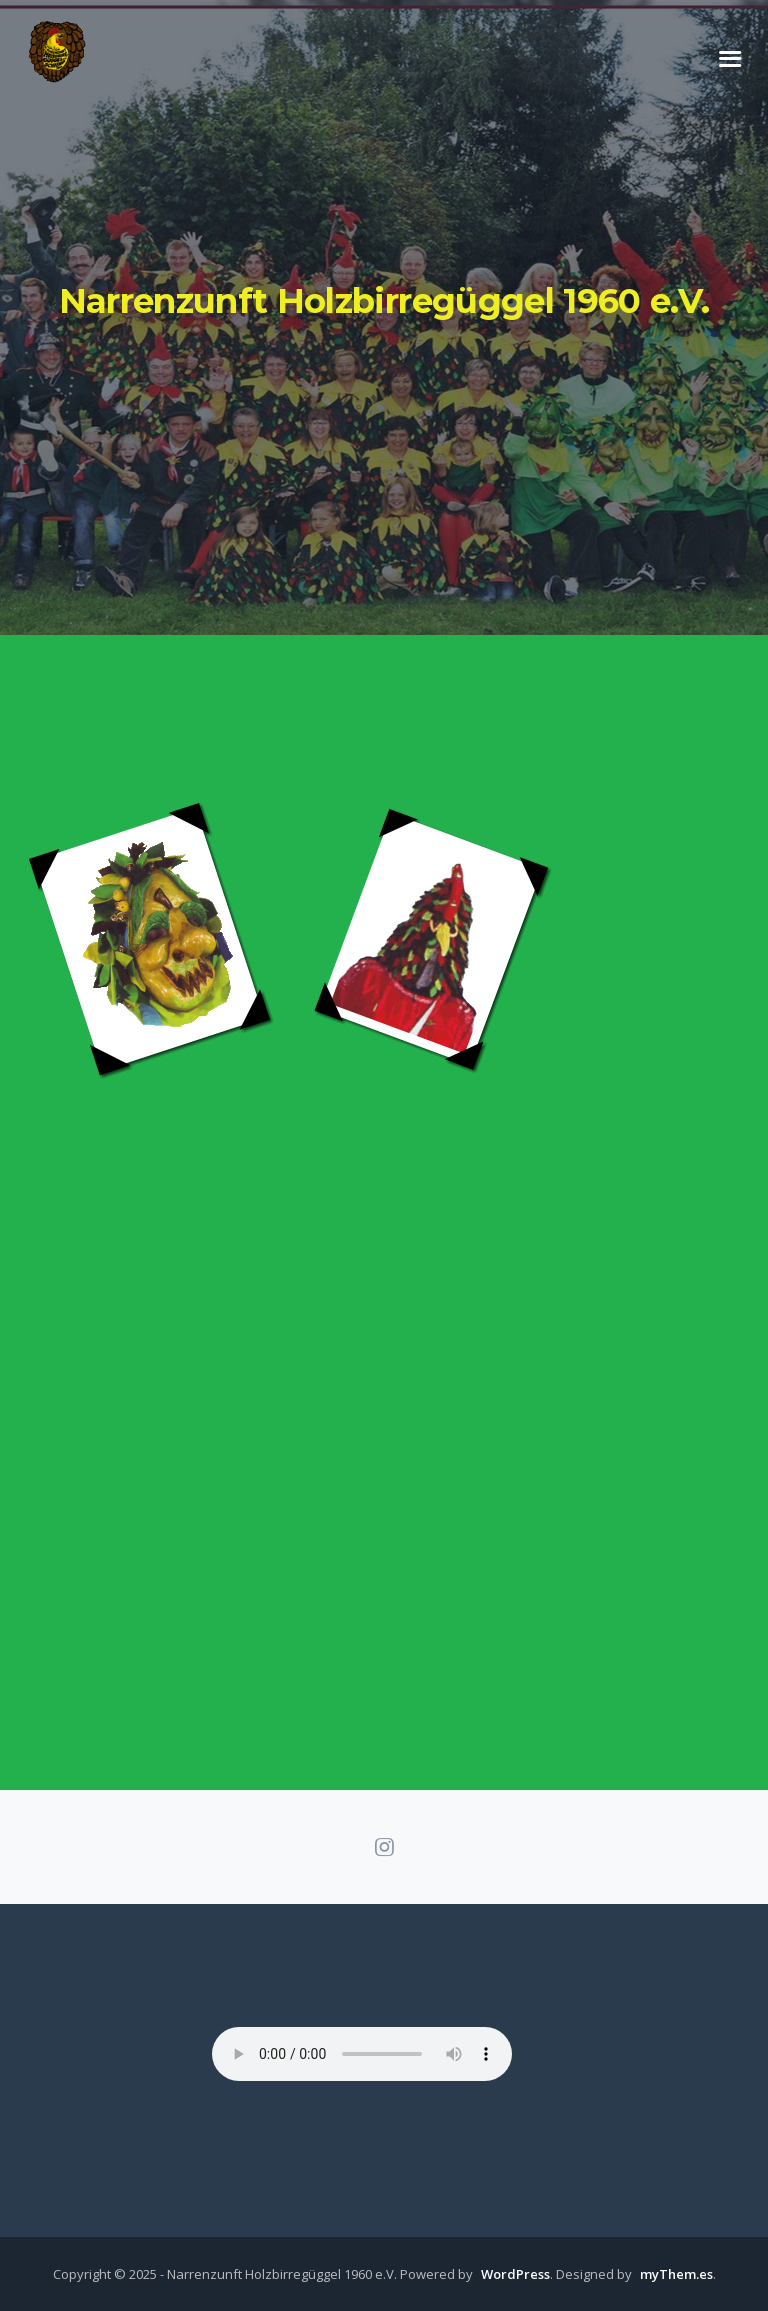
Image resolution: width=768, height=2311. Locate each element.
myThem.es (676, 2274)
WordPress (515, 2274)
